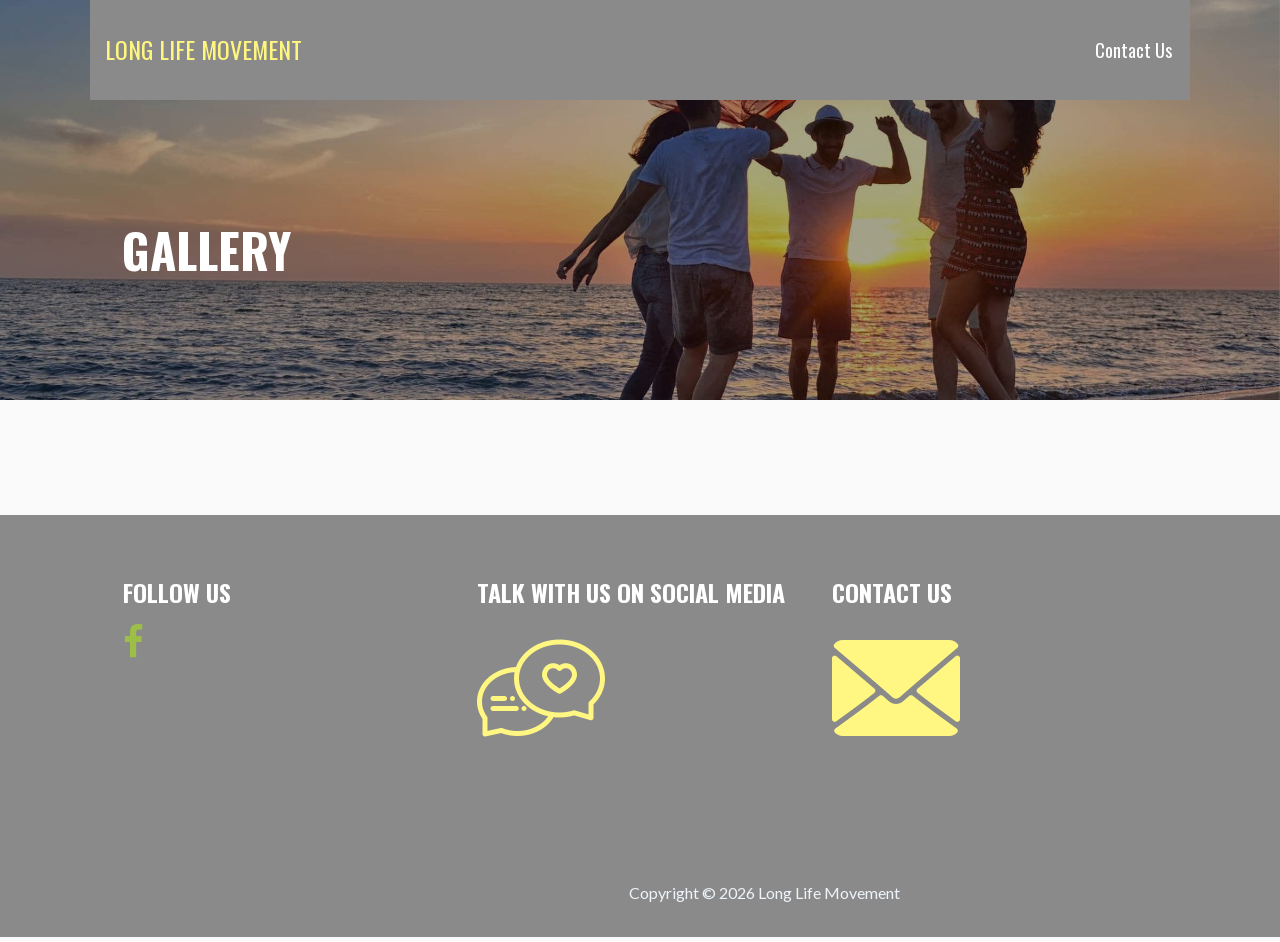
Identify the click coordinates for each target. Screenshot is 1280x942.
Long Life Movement (203, 49)
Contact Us (1133, 50)
